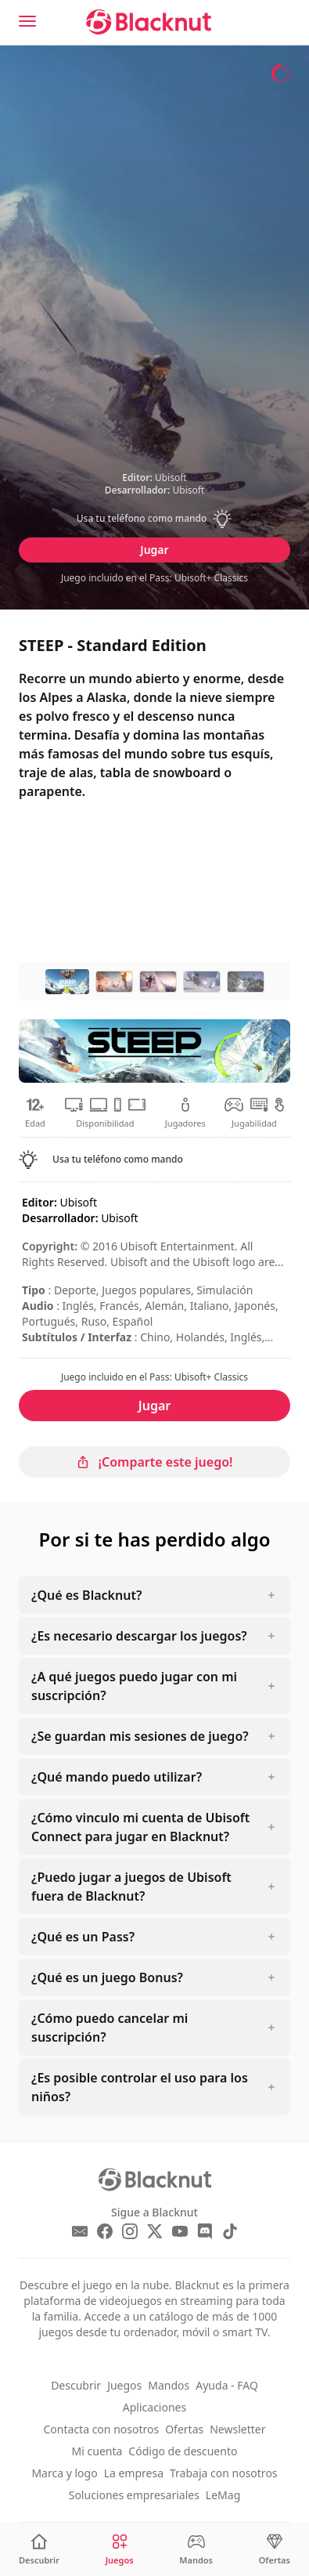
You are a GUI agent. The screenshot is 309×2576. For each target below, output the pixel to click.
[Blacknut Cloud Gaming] (148, 21)
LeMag (223, 2494)
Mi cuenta (97, 2451)
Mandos (168, 2385)
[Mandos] (196, 2549)
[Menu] (27, 21)
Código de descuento (182, 2451)
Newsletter (237, 2429)
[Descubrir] (39, 2549)
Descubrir (76, 2385)
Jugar (154, 549)
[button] (154, 518)
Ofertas (184, 2429)
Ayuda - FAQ (227, 2385)
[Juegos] (120, 2549)
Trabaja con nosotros (224, 2473)
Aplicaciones (154, 2407)
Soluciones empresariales (134, 2494)
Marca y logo (64, 2473)
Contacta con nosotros (102, 2429)
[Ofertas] (274, 2549)
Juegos (124, 2385)
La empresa (133, 2473)
